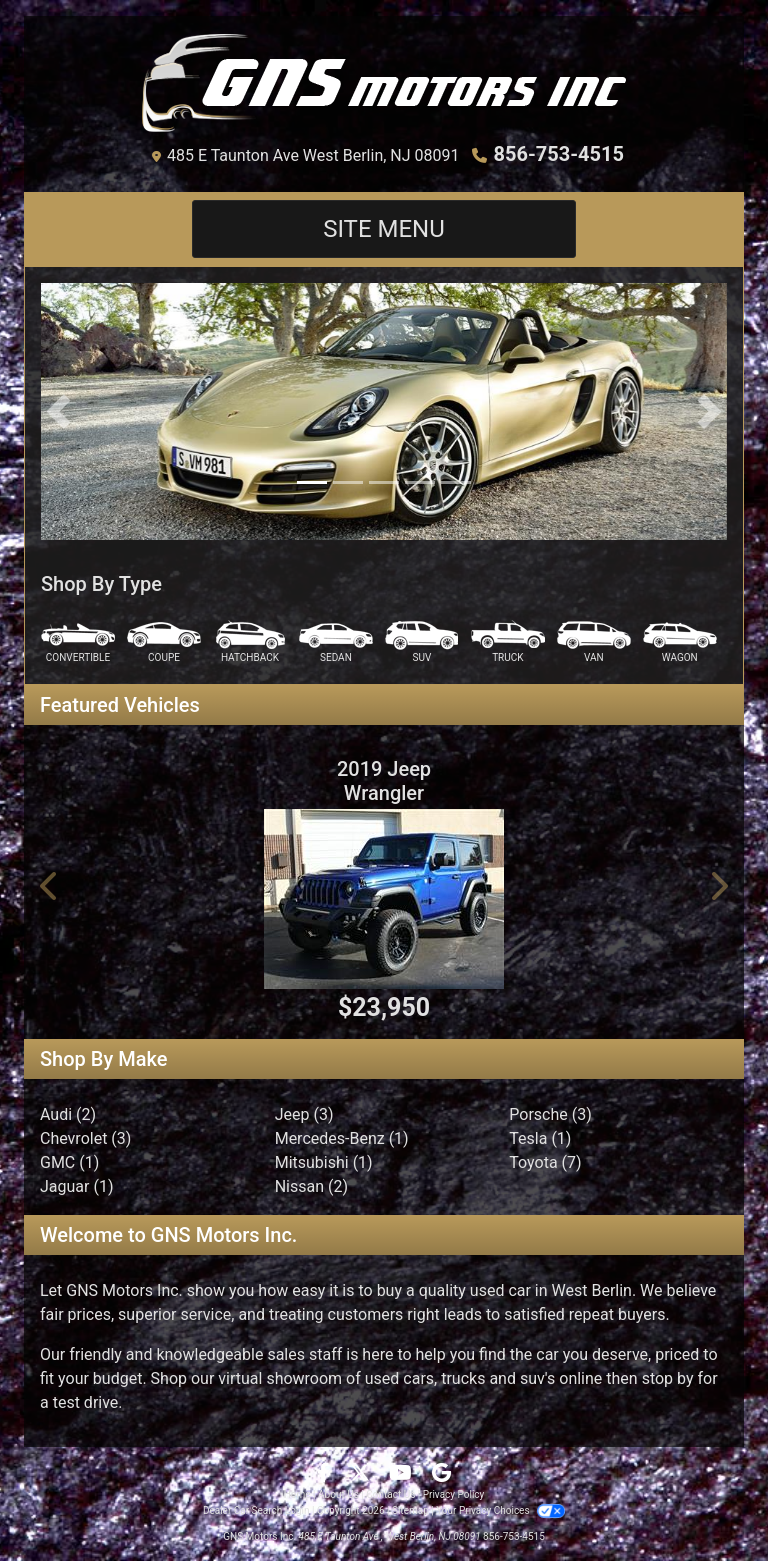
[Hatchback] (250, 642)
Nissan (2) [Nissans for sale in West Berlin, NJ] (311, 1186)
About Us (338, 1494)
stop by (668, 1378)
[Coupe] (164, 642)
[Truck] (508, 642)
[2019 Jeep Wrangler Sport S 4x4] (384, 899)
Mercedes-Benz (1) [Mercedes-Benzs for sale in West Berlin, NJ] (342, 1138)
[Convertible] (78, 642)
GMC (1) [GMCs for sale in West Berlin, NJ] (69, 1162)
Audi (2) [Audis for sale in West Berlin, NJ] (68, 1114)
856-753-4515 (558, 154)
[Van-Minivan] (594, 642)
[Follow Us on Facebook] (325, 1474)
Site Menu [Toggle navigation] (384, 229)
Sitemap (410, 1510)
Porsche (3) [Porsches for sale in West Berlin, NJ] (550, 1114)
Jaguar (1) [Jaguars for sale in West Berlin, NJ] (76, 1186)
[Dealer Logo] (384, 83)
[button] (58, 411)
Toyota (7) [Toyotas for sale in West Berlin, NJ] (545, 1162)
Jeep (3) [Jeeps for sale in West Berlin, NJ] (304, 1114)
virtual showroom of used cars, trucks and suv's (386, 1378)
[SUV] (422, 642)
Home (297, 1494)
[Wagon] (680, 642)
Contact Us (390, 1494)
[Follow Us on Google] (441, 1474)
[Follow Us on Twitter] (362, 1474)
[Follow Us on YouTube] (402, 1474)
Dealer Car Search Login (256, 1510)
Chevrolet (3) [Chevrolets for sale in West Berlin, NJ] (85, 1138)
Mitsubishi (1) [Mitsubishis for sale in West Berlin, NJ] (324, 1162)
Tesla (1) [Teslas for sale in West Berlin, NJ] (540, 1138)
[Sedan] (336, 642)
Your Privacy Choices (500, 1510)
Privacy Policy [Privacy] (454, 1494)
